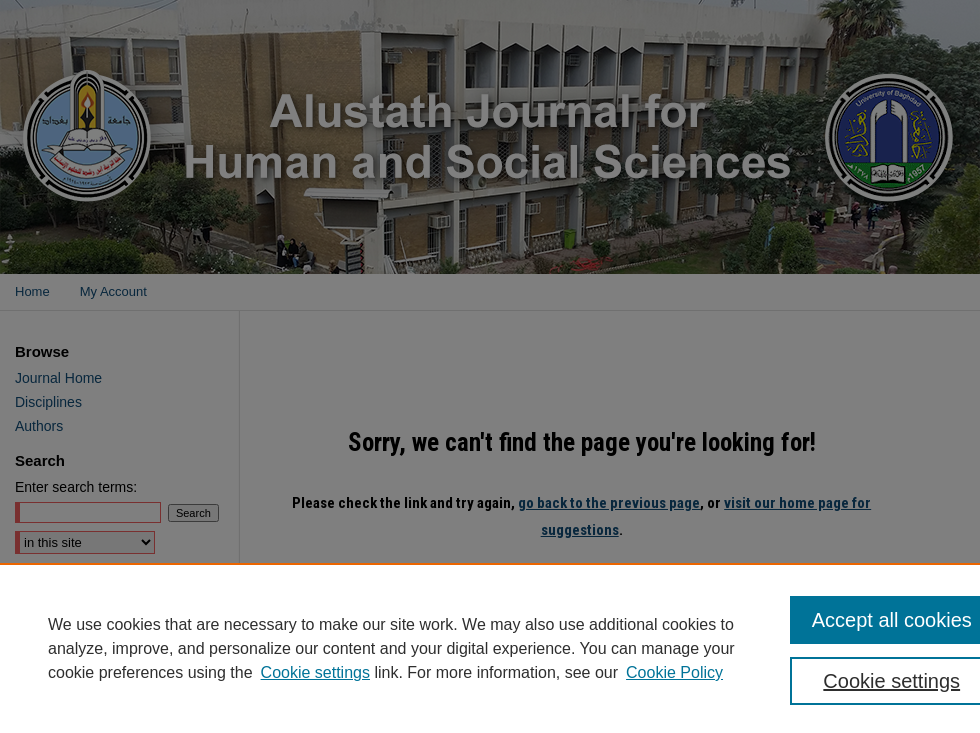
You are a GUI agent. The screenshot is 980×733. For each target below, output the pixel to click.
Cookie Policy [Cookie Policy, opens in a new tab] (674, 672)
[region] (490, 648)
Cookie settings (315, 672)
